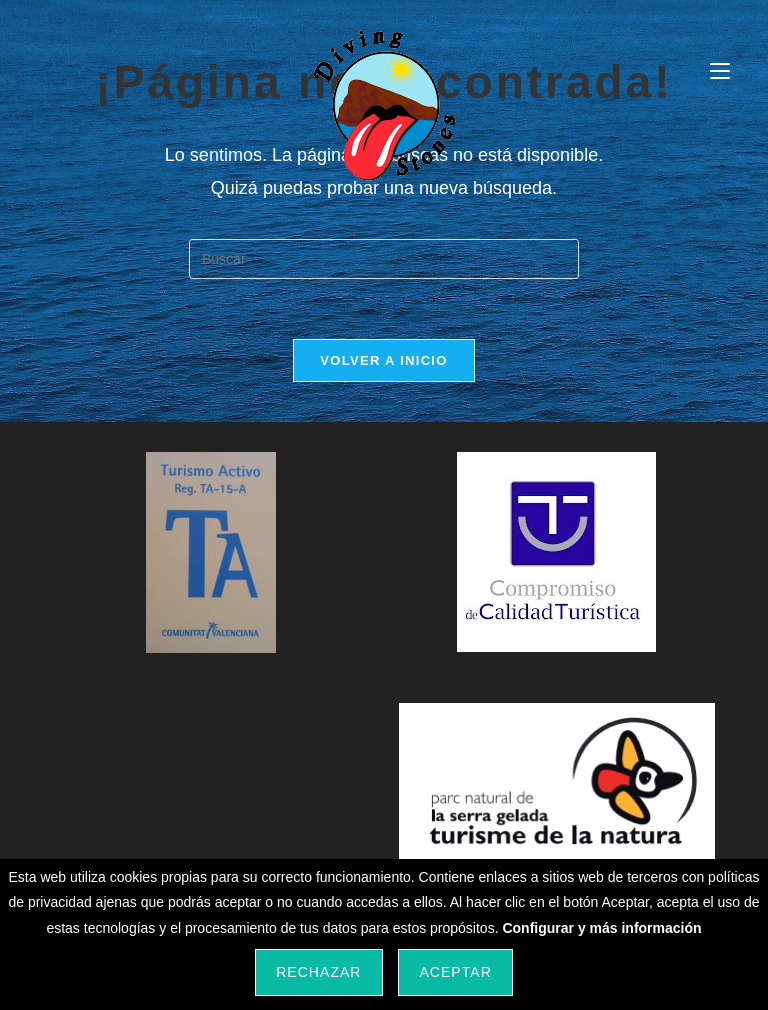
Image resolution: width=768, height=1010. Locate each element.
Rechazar (318, 972)
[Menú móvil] (720, 71)
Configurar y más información (601, 928)
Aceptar (455, 972)
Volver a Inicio (383, 360)
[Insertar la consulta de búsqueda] (384, 259)
